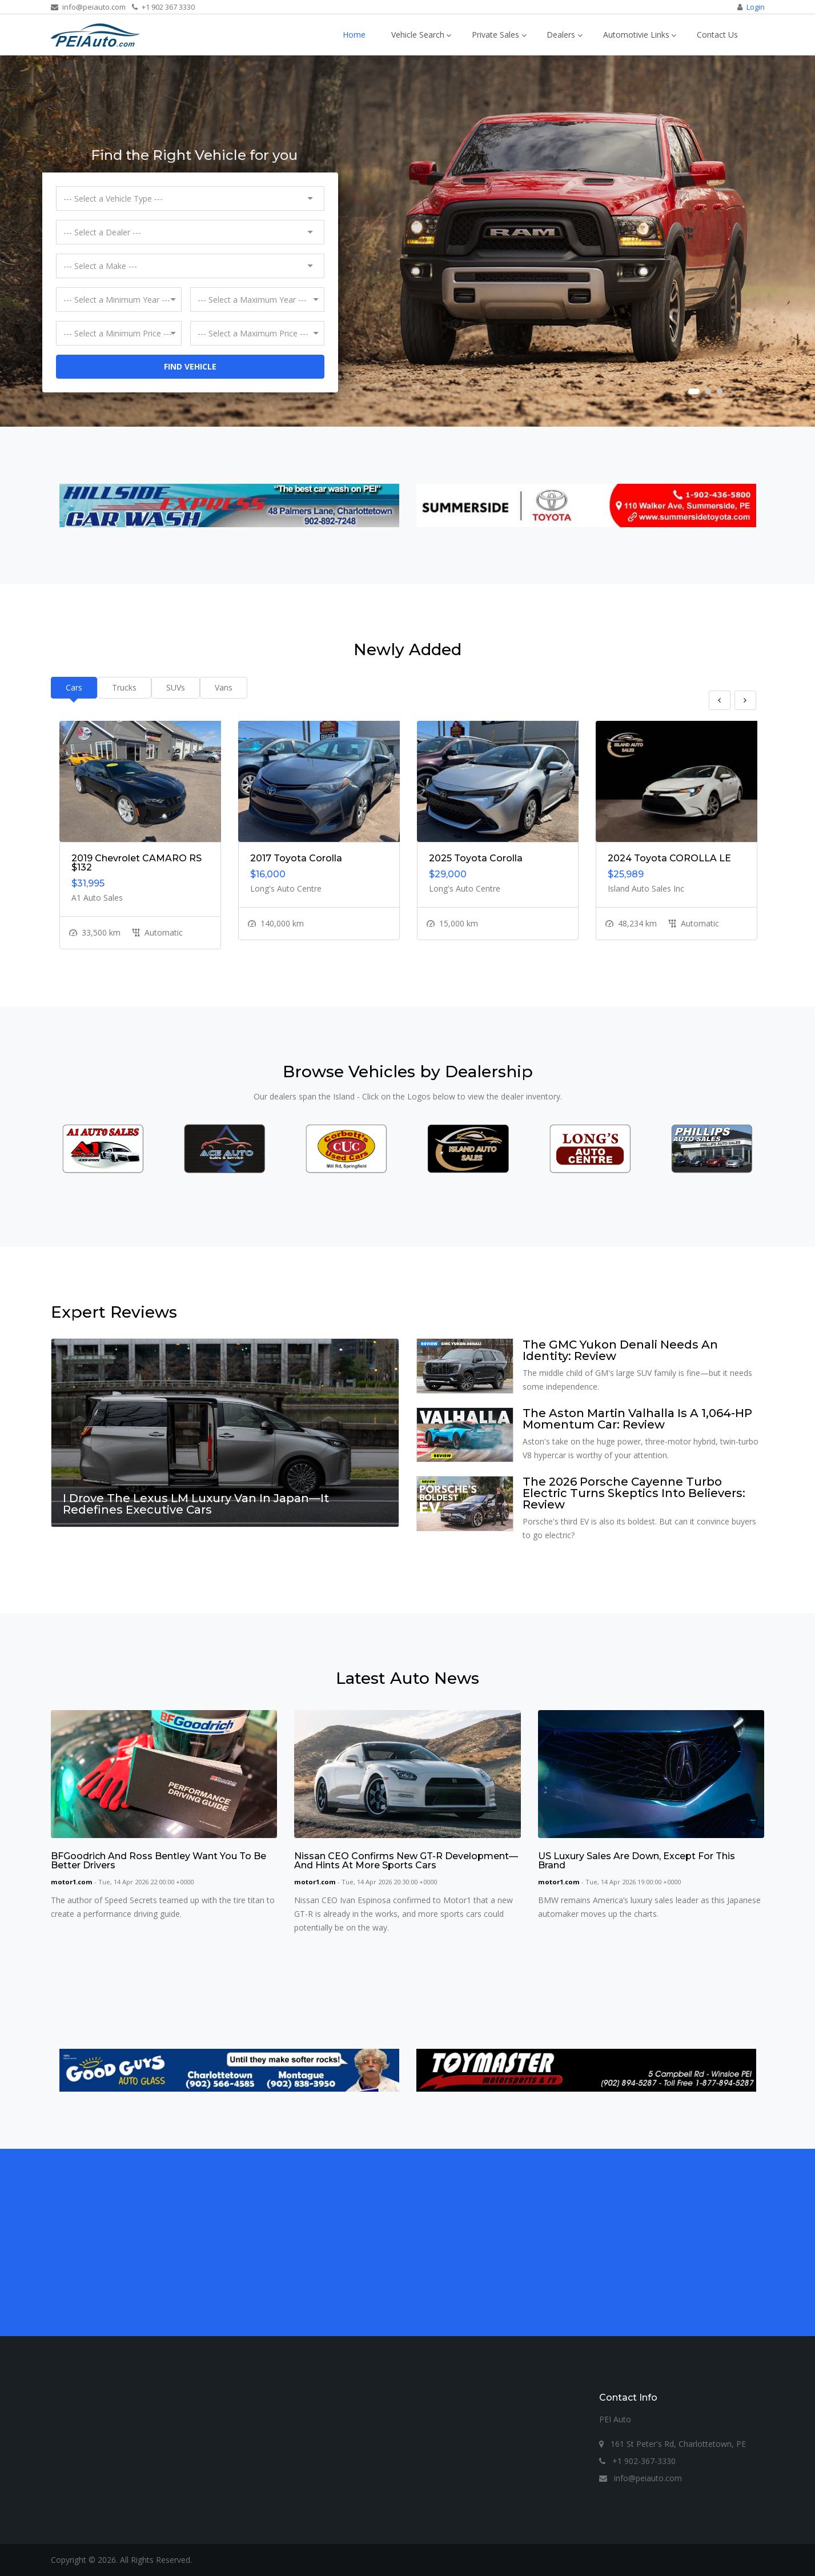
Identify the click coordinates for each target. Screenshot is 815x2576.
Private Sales (495, 34)
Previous (719, 700)
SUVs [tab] (175, 687)
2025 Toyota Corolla (476, 858)
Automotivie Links (636, 34)
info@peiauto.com (88, 7)
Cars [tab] (74, 687)
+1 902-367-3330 (637, 2460)
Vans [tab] (223, 687)
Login (755, 7)
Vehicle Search (417, 34)
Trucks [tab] (124, 687)
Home (354, 34)
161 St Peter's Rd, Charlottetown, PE (672, 2443)
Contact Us (717, 34)
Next (745, 700)
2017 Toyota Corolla (296, 858)
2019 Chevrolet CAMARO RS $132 (136, 863)
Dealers (561, 34)
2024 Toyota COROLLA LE (669, 858)
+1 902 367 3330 (163, 7)
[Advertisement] (393, 2242)
